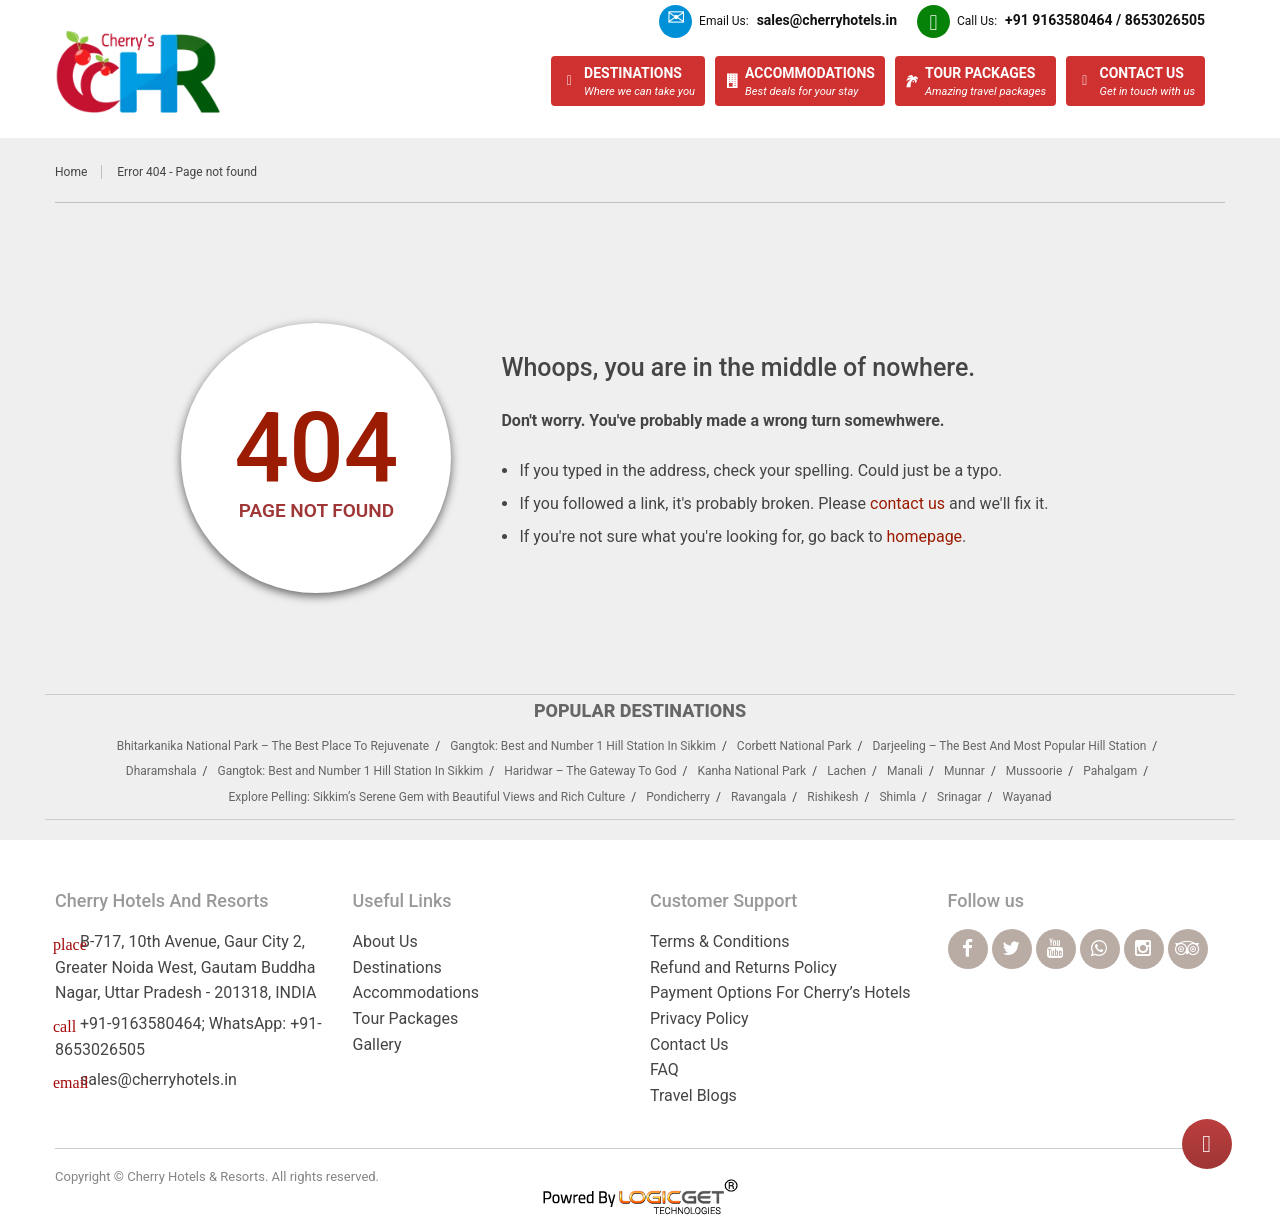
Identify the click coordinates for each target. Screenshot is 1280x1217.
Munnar (964, 771)
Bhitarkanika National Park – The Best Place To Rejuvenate (273, 746)
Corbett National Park (794, 746)
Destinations (397, 967)
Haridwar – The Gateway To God (590, 771)
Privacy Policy (699, 1018)
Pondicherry (678, 797)
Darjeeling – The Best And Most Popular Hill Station (1009, 746)
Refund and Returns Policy (743, 967)
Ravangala (758, 797)
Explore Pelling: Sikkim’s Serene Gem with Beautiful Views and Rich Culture (426, 797)
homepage (924, 536)
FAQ (664, 1069)
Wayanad (1027, 797)
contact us (907, 503)
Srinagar (959, 797)
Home (71, 172)
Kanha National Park (751, 771)
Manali (905, 771)
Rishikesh (832, 797)
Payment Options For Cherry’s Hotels (780, 992)
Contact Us (689, 1044)
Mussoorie (1034, 771)
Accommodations (416, 992)
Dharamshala (161, 771)
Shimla (897, 797)
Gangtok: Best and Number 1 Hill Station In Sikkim (583, 746)
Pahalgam (1110, 771)
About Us (385, 941)
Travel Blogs (693, 1095)
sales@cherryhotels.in (158, 1079)
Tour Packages (406, 1018)
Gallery (377, 1044)
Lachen (846, 771)
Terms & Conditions (720, 941)
